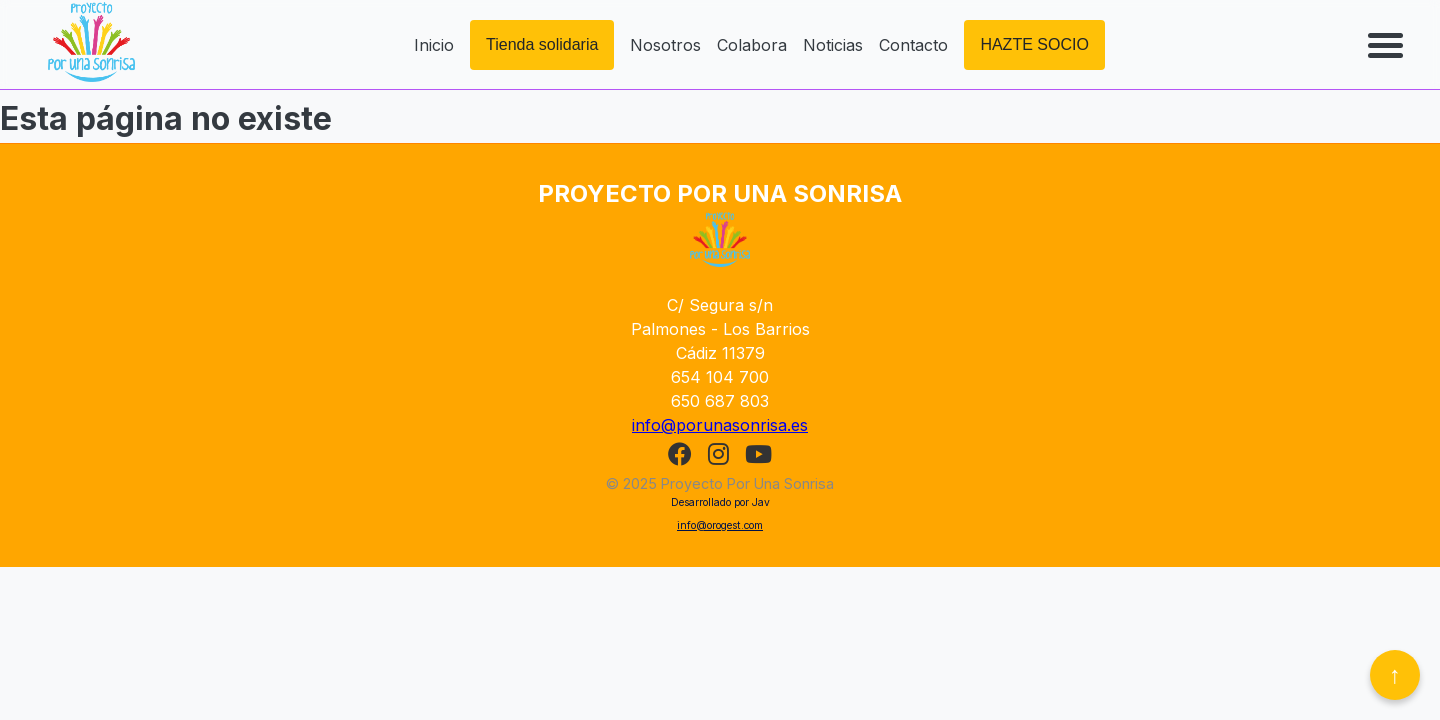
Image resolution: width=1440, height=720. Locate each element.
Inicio (434, 45)
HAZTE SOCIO (1034, 44)
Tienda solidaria (542, 44)
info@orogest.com (720, 525)
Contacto (913, 45)
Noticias (833, 45)
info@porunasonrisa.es (720, 425)
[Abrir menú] (1388, 45)
